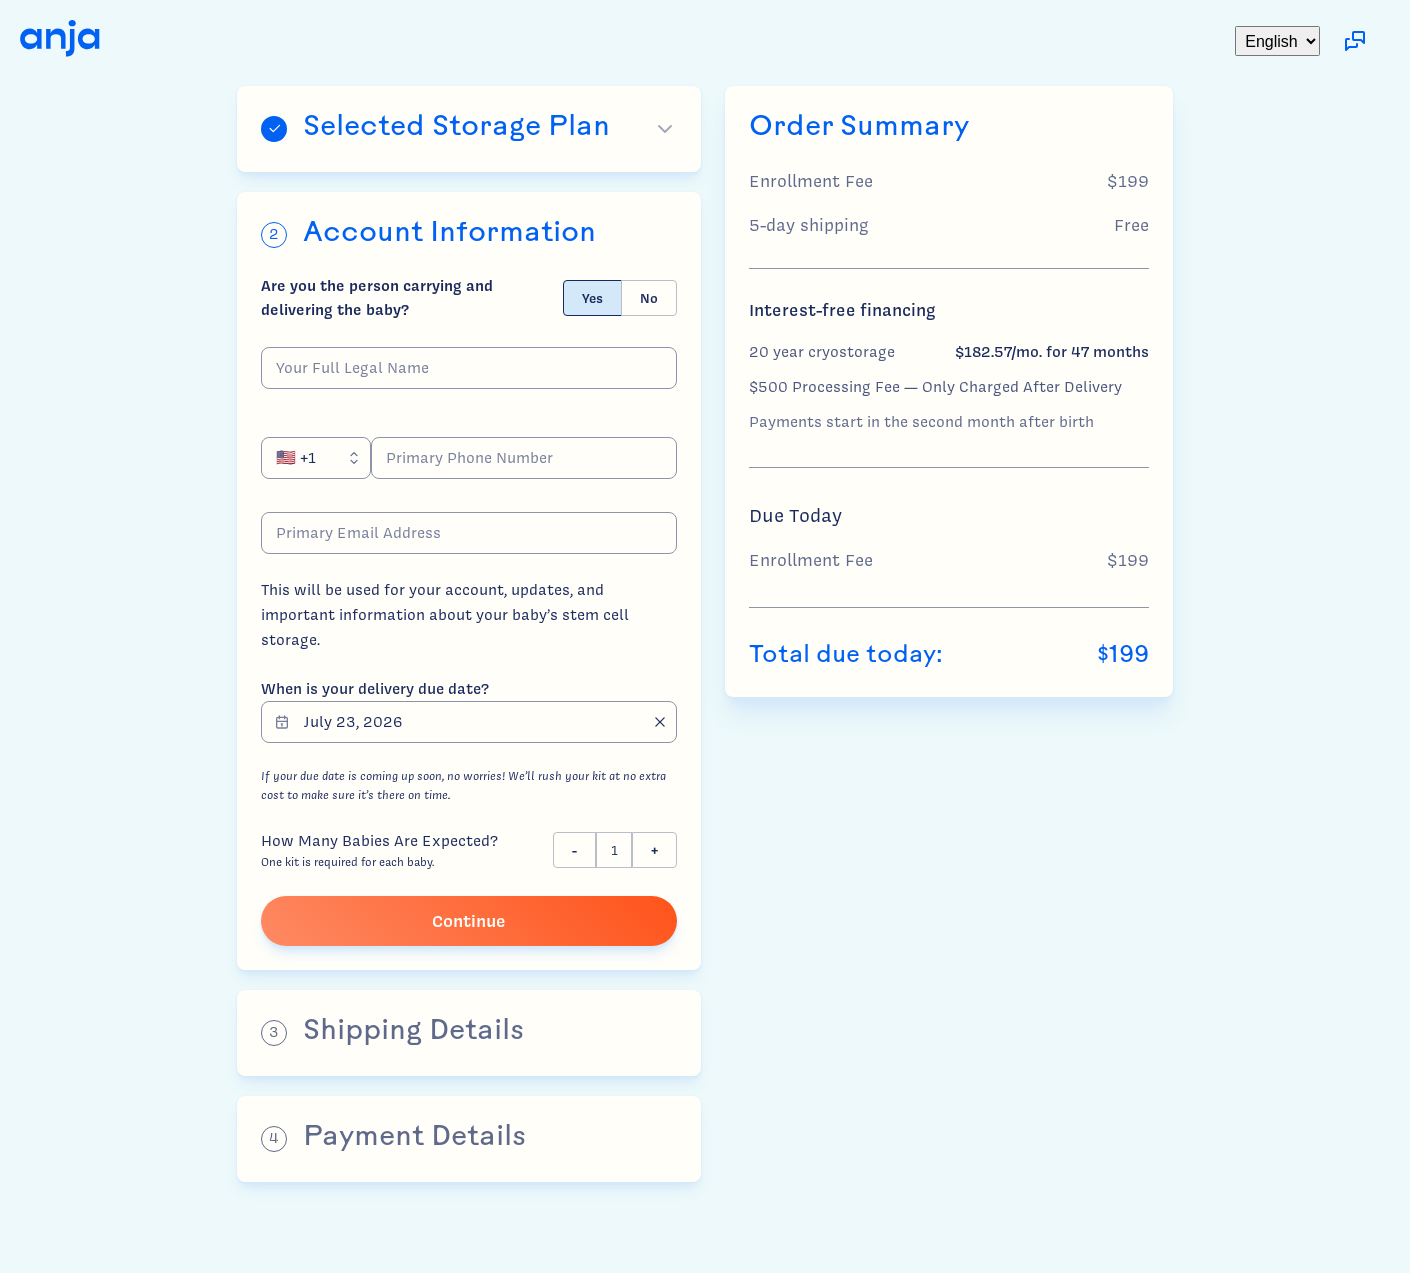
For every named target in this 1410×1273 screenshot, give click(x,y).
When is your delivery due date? (375, 689)
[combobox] (316, 458)
